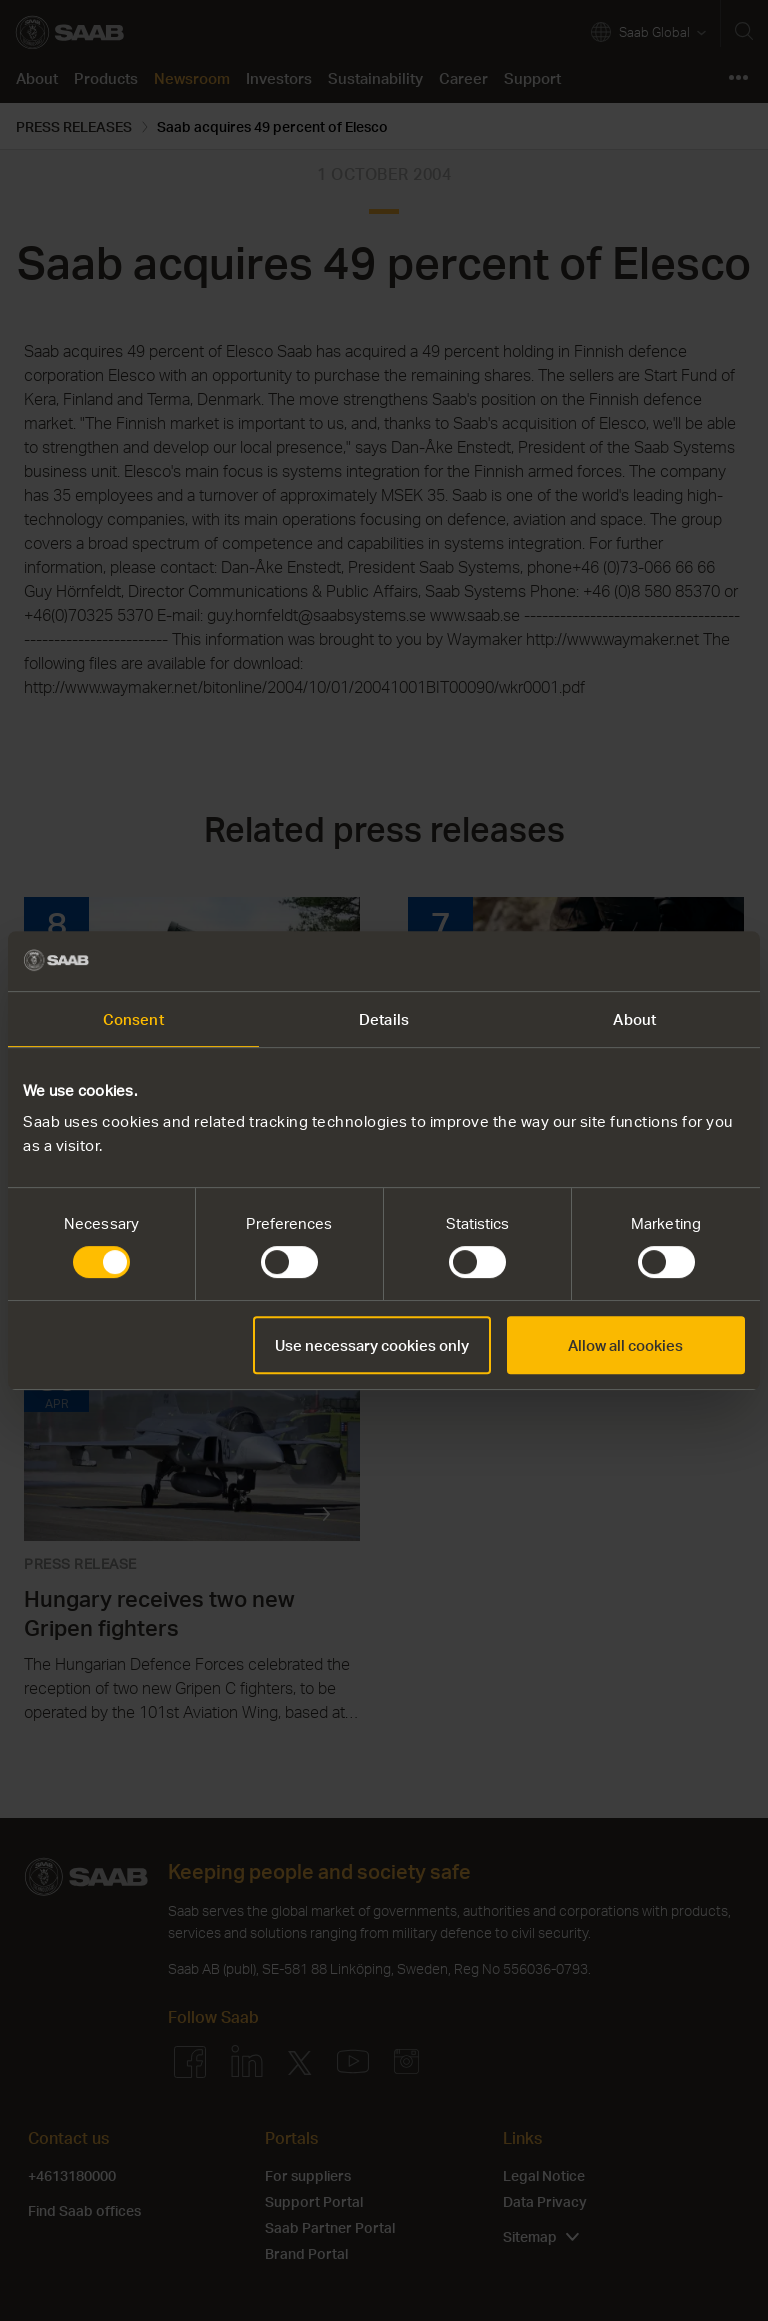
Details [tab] (384, 1019)
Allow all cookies (625, 1345)
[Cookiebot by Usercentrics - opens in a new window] (657, 961)
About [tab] (634, 1019)
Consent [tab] (133, 1019)
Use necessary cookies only (372, 1345)
